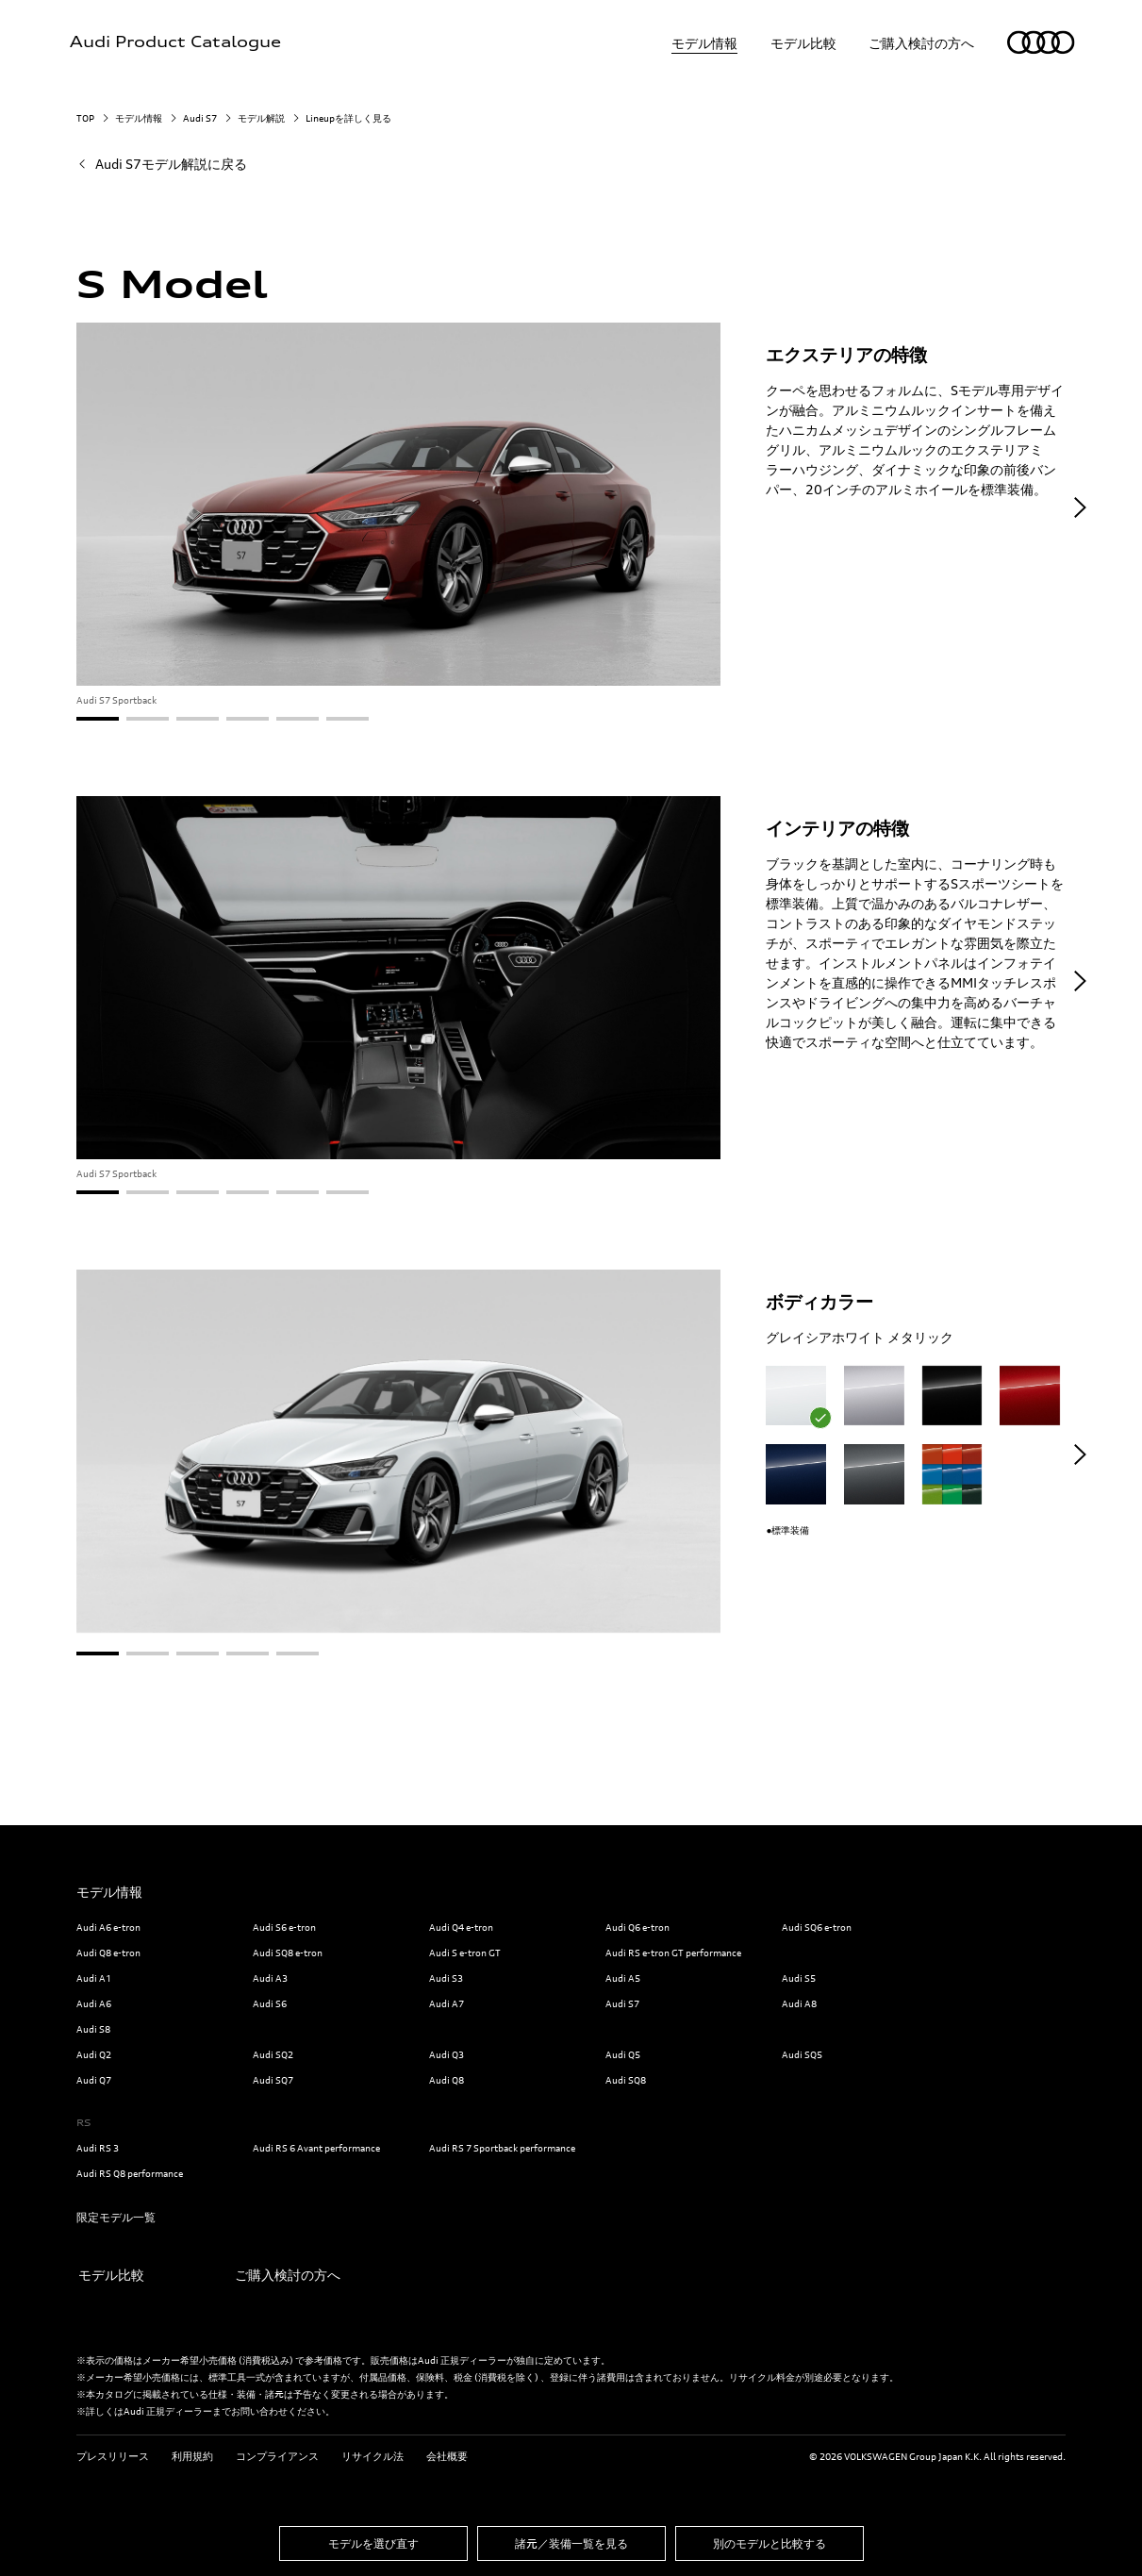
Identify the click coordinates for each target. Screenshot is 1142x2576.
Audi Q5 (622, 2054)
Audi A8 (799, 2003)
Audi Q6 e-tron (637, 1927)
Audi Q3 (446, 2054)
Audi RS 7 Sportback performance (502, 2147)
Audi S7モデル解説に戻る (171, 164)
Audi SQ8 (625, 2080)
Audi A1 (93, 1978)
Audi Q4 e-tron (461, 1927)
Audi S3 (446, 1978)
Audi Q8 (446, 2080)
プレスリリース (112, 2454)
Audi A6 (93, 2003)
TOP (85, 118)
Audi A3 (270, 1978)
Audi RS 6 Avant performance (316, 2147)
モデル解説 (261, 118)
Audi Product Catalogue (175, 42)
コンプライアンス (277, 2454)
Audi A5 (622, 1978)
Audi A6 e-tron (108, 1927)
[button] (1080, 507)
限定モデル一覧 (116, 2217)
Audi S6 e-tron (284, 1927)
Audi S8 (93, 2029)
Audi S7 (200, 118)
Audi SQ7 (273, 2080)
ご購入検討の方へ (921, 43)
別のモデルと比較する (769, 2542)
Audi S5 (799, 1978)
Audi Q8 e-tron (108, 1952)
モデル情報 (704, 43)
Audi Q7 (93, 2080)
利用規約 (192, 2454)
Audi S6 (270, 2003)
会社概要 (447, 2454)
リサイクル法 (372, 2454)
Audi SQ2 (273, 2054)
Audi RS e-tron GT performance (673, 1952)
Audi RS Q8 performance (129, 2173)
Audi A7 (446, 2003)
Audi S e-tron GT (465, 1952)
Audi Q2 (93, 2054)
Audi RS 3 (97, 2147)
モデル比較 (803, 43)
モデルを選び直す (373, 2542)
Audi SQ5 (802, 2054)
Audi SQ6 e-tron (817, 1927)
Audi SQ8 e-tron (288, 1952)
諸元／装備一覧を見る (571, 2542)
